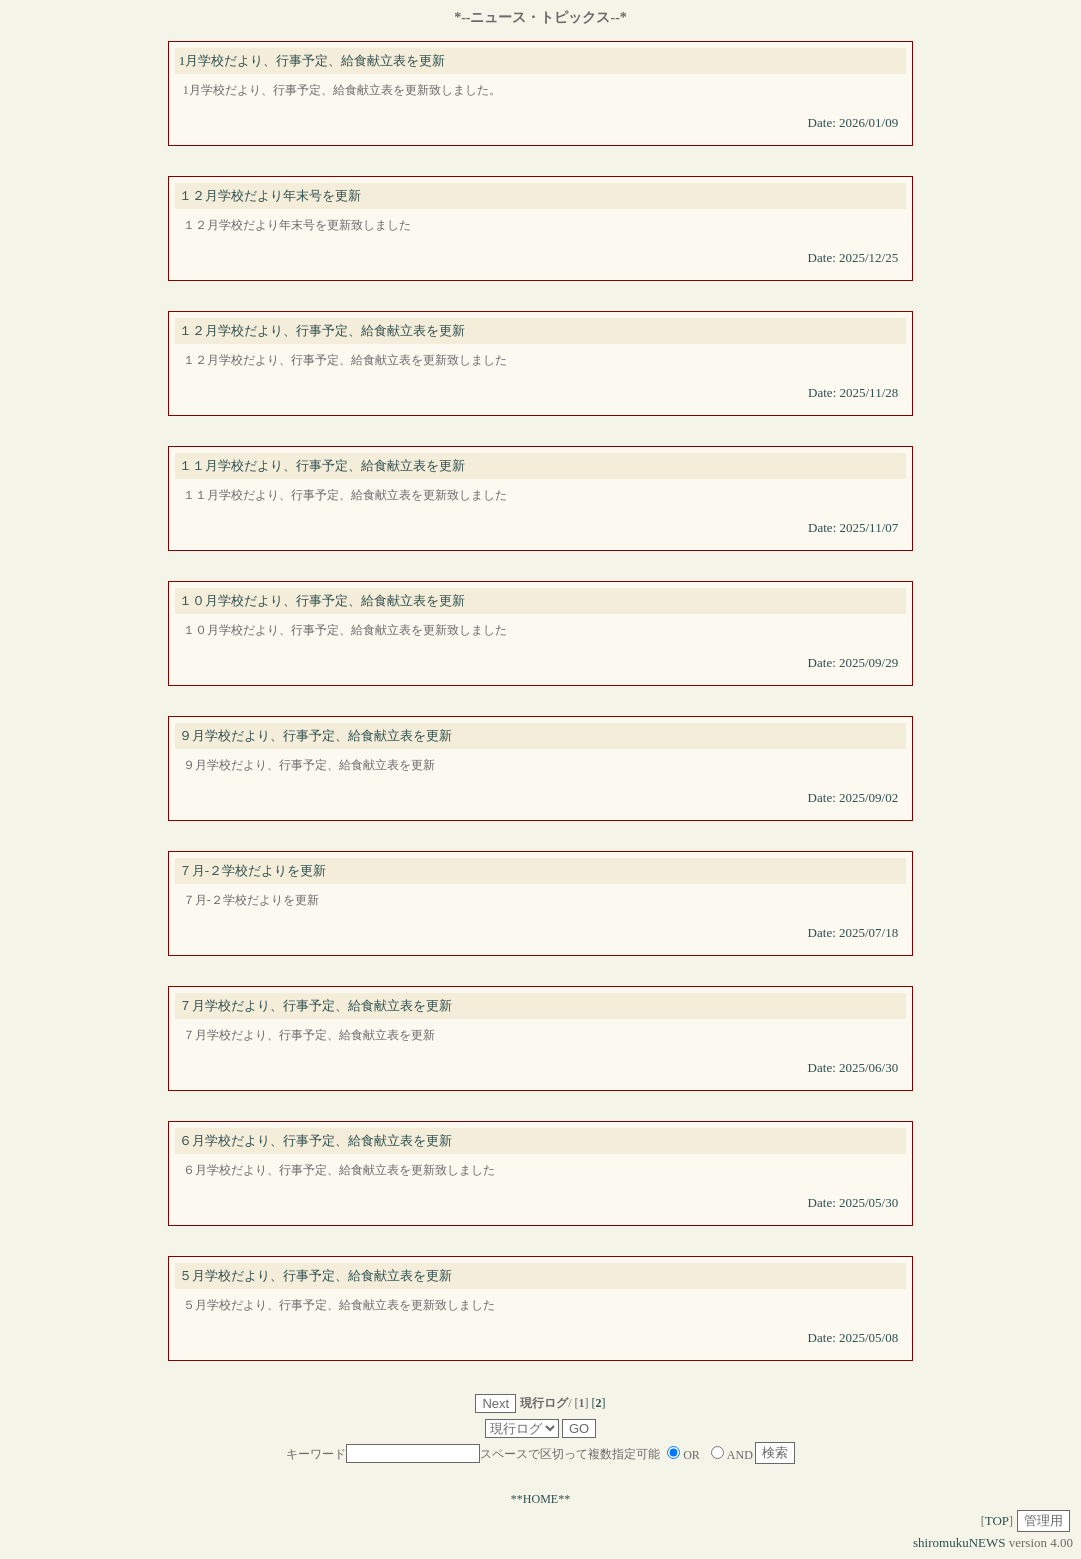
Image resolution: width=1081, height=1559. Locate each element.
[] (599, 1403)
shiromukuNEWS (959, 1542)
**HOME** (540, 1499)
